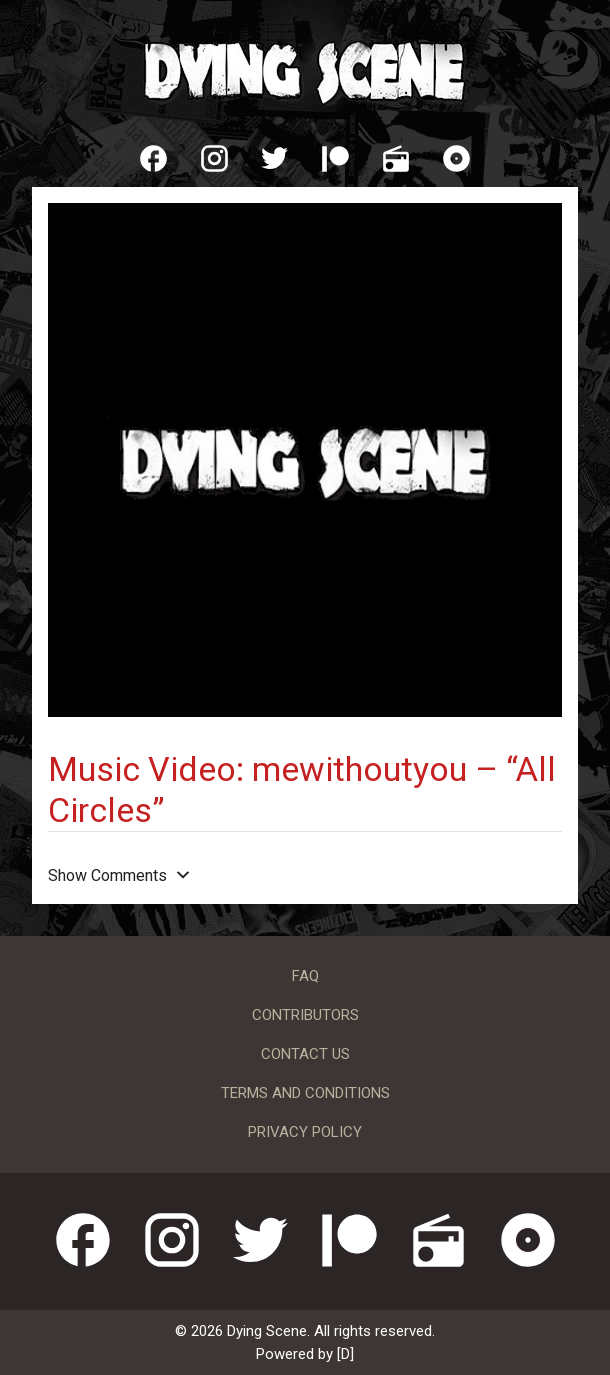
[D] (345, 1354)
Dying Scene (305, 70)
